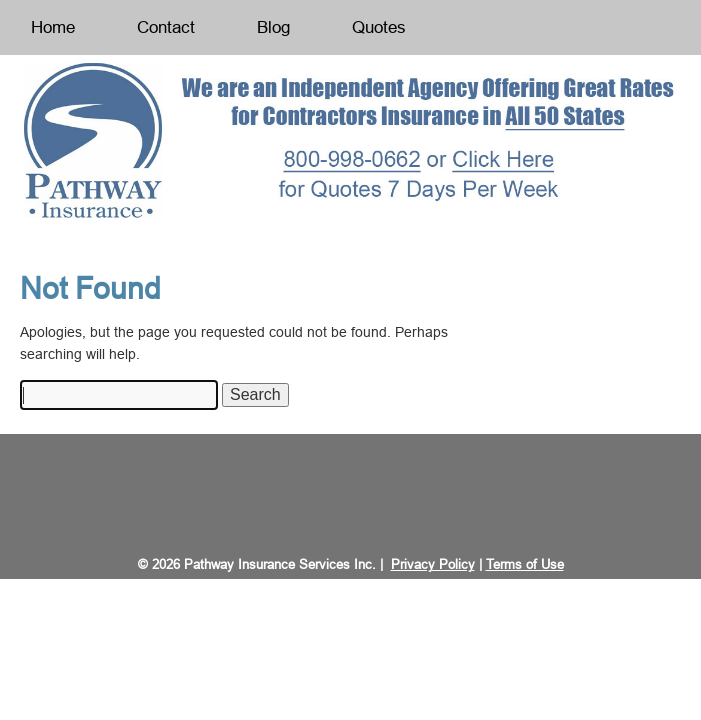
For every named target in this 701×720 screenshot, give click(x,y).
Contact (166, 27)
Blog (273, 27)
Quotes (379, 27)
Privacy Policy (433, 564)
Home (53, 27)
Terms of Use (525, 564)
